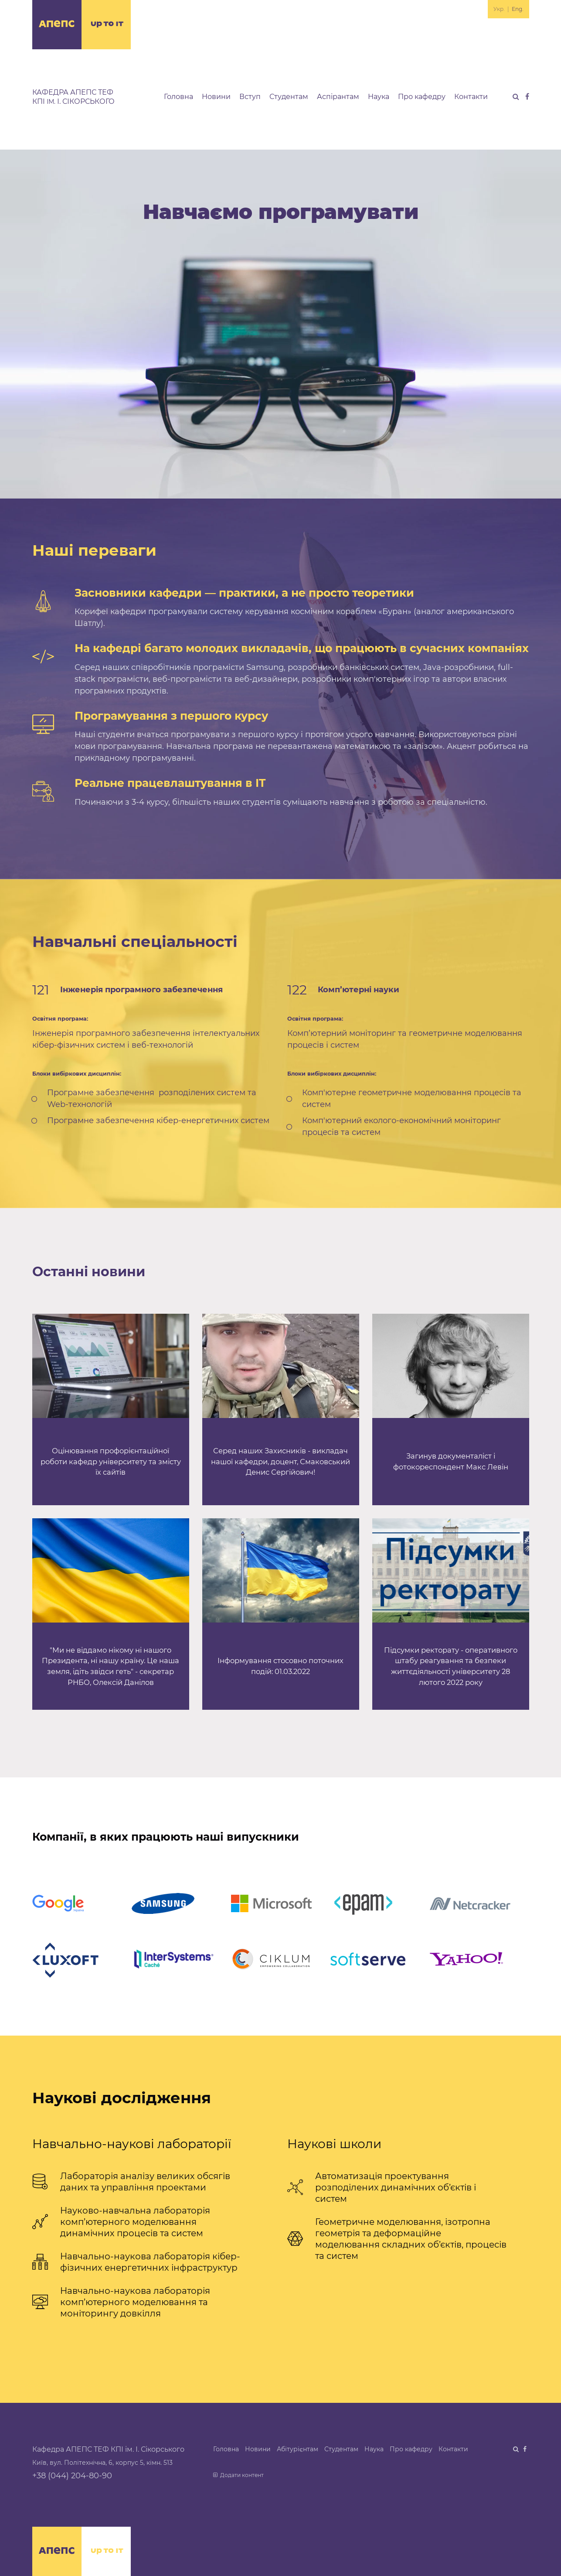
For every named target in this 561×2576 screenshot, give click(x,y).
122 (297, 990)
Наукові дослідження (121, 2097)
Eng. (518, 9)
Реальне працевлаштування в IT (170, 782)
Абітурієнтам (297, 2449)
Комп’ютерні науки (358, 989)
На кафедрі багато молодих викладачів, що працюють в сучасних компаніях (302, 648)
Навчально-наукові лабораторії (131, 2143)
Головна (178, 96)
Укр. (499, 9)
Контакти (471, 96)
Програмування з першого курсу (171, 715)
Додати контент (238, 2475)
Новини (216, 96)
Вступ (250, 96)
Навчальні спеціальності (135, 941)
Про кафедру (421, 96)
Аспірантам (338, 96)
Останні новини (88, 1272)
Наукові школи (334, 2143)
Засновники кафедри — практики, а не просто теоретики (244, 592)
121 (40, 990)
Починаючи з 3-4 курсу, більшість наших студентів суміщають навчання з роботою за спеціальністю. (281, 802)
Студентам (288, 96)
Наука (378, 96)
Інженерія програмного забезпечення (141, 989)
